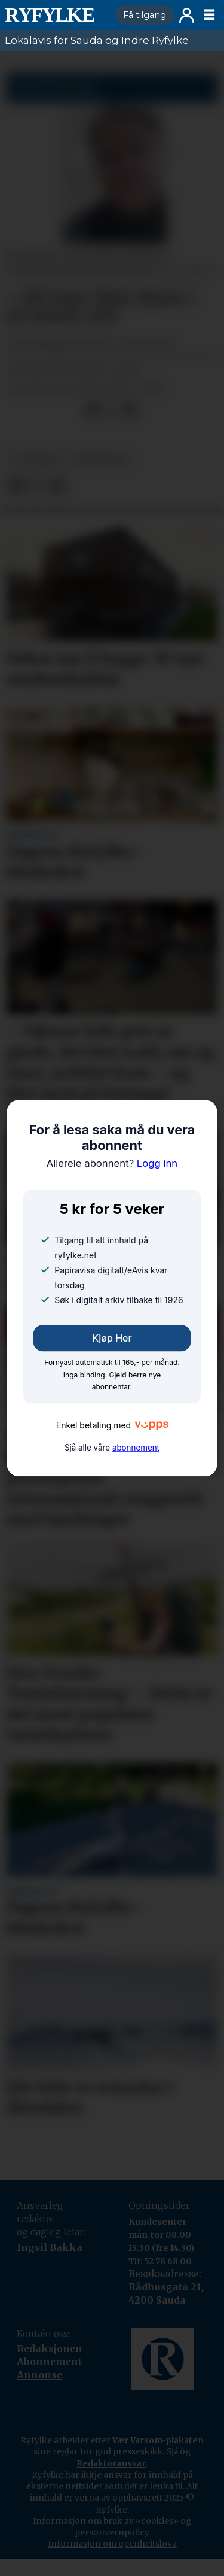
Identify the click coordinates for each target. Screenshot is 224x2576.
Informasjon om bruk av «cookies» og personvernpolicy (112, 2527)
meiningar (99, 459)
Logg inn (186, 15)
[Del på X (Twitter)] (111, 409)
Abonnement (49, 2362)
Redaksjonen (49, 2348)
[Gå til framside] (55, 15)
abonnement (135, 1447)
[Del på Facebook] (92, 409)
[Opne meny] (209, 15)
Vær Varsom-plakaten (158, 2440)
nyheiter (36, 459)
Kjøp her (111, 1338)
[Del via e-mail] (130, 409)
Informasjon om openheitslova (112, 2543)
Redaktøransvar (111, 2463)
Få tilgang (144, 15)
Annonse (39, 2375)
